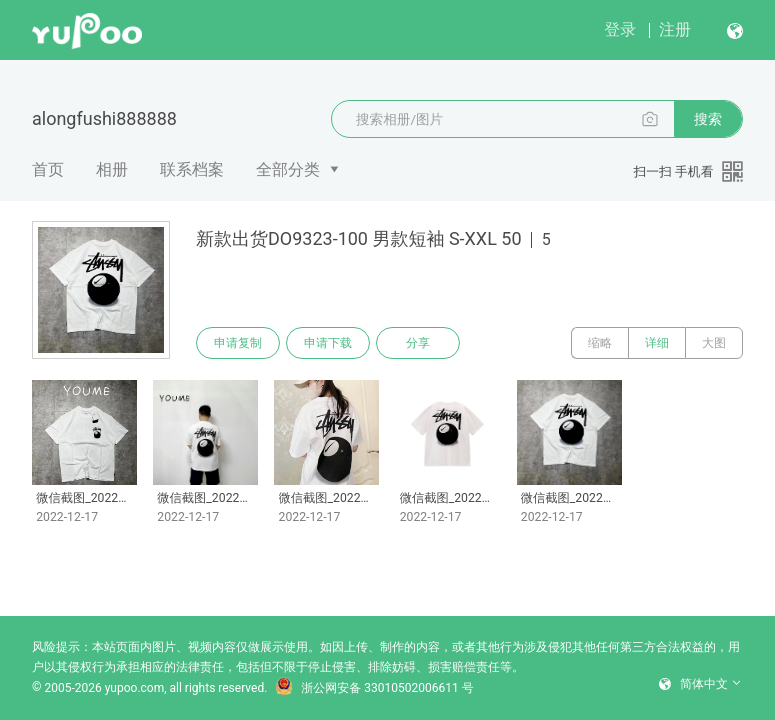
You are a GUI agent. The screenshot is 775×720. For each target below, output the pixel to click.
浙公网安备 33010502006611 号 (374, 688)
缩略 (600, 343)
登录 (620, 29)
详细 (657, 343)
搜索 (708, 119)
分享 (418, 343)
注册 (675, 29)
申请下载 (328, 343)
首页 (48, 169)
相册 (112, 169)
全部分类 (288, 169)
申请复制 (238, 343)
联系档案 (192, 169)
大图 (714, 343)
